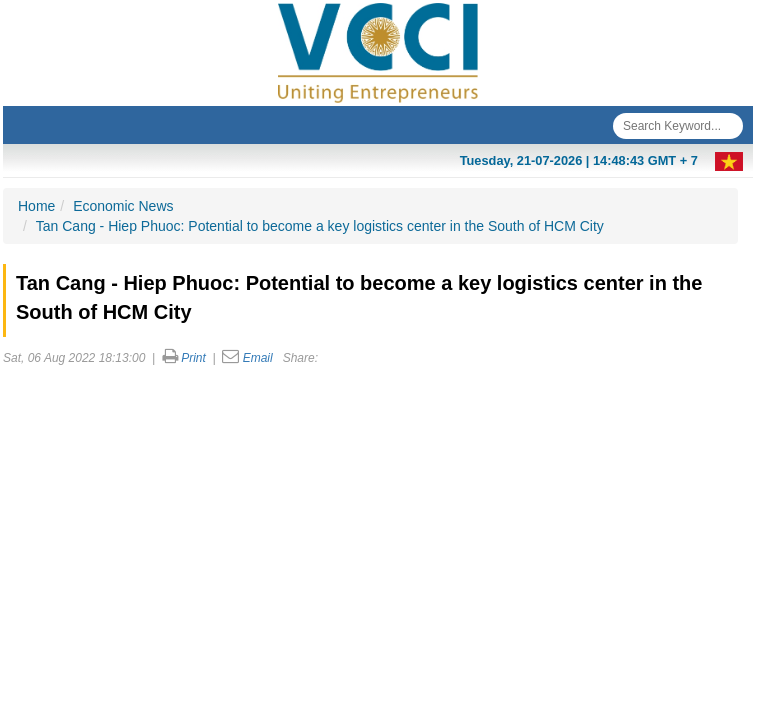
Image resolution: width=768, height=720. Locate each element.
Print (193, 358)
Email (258, 358)
